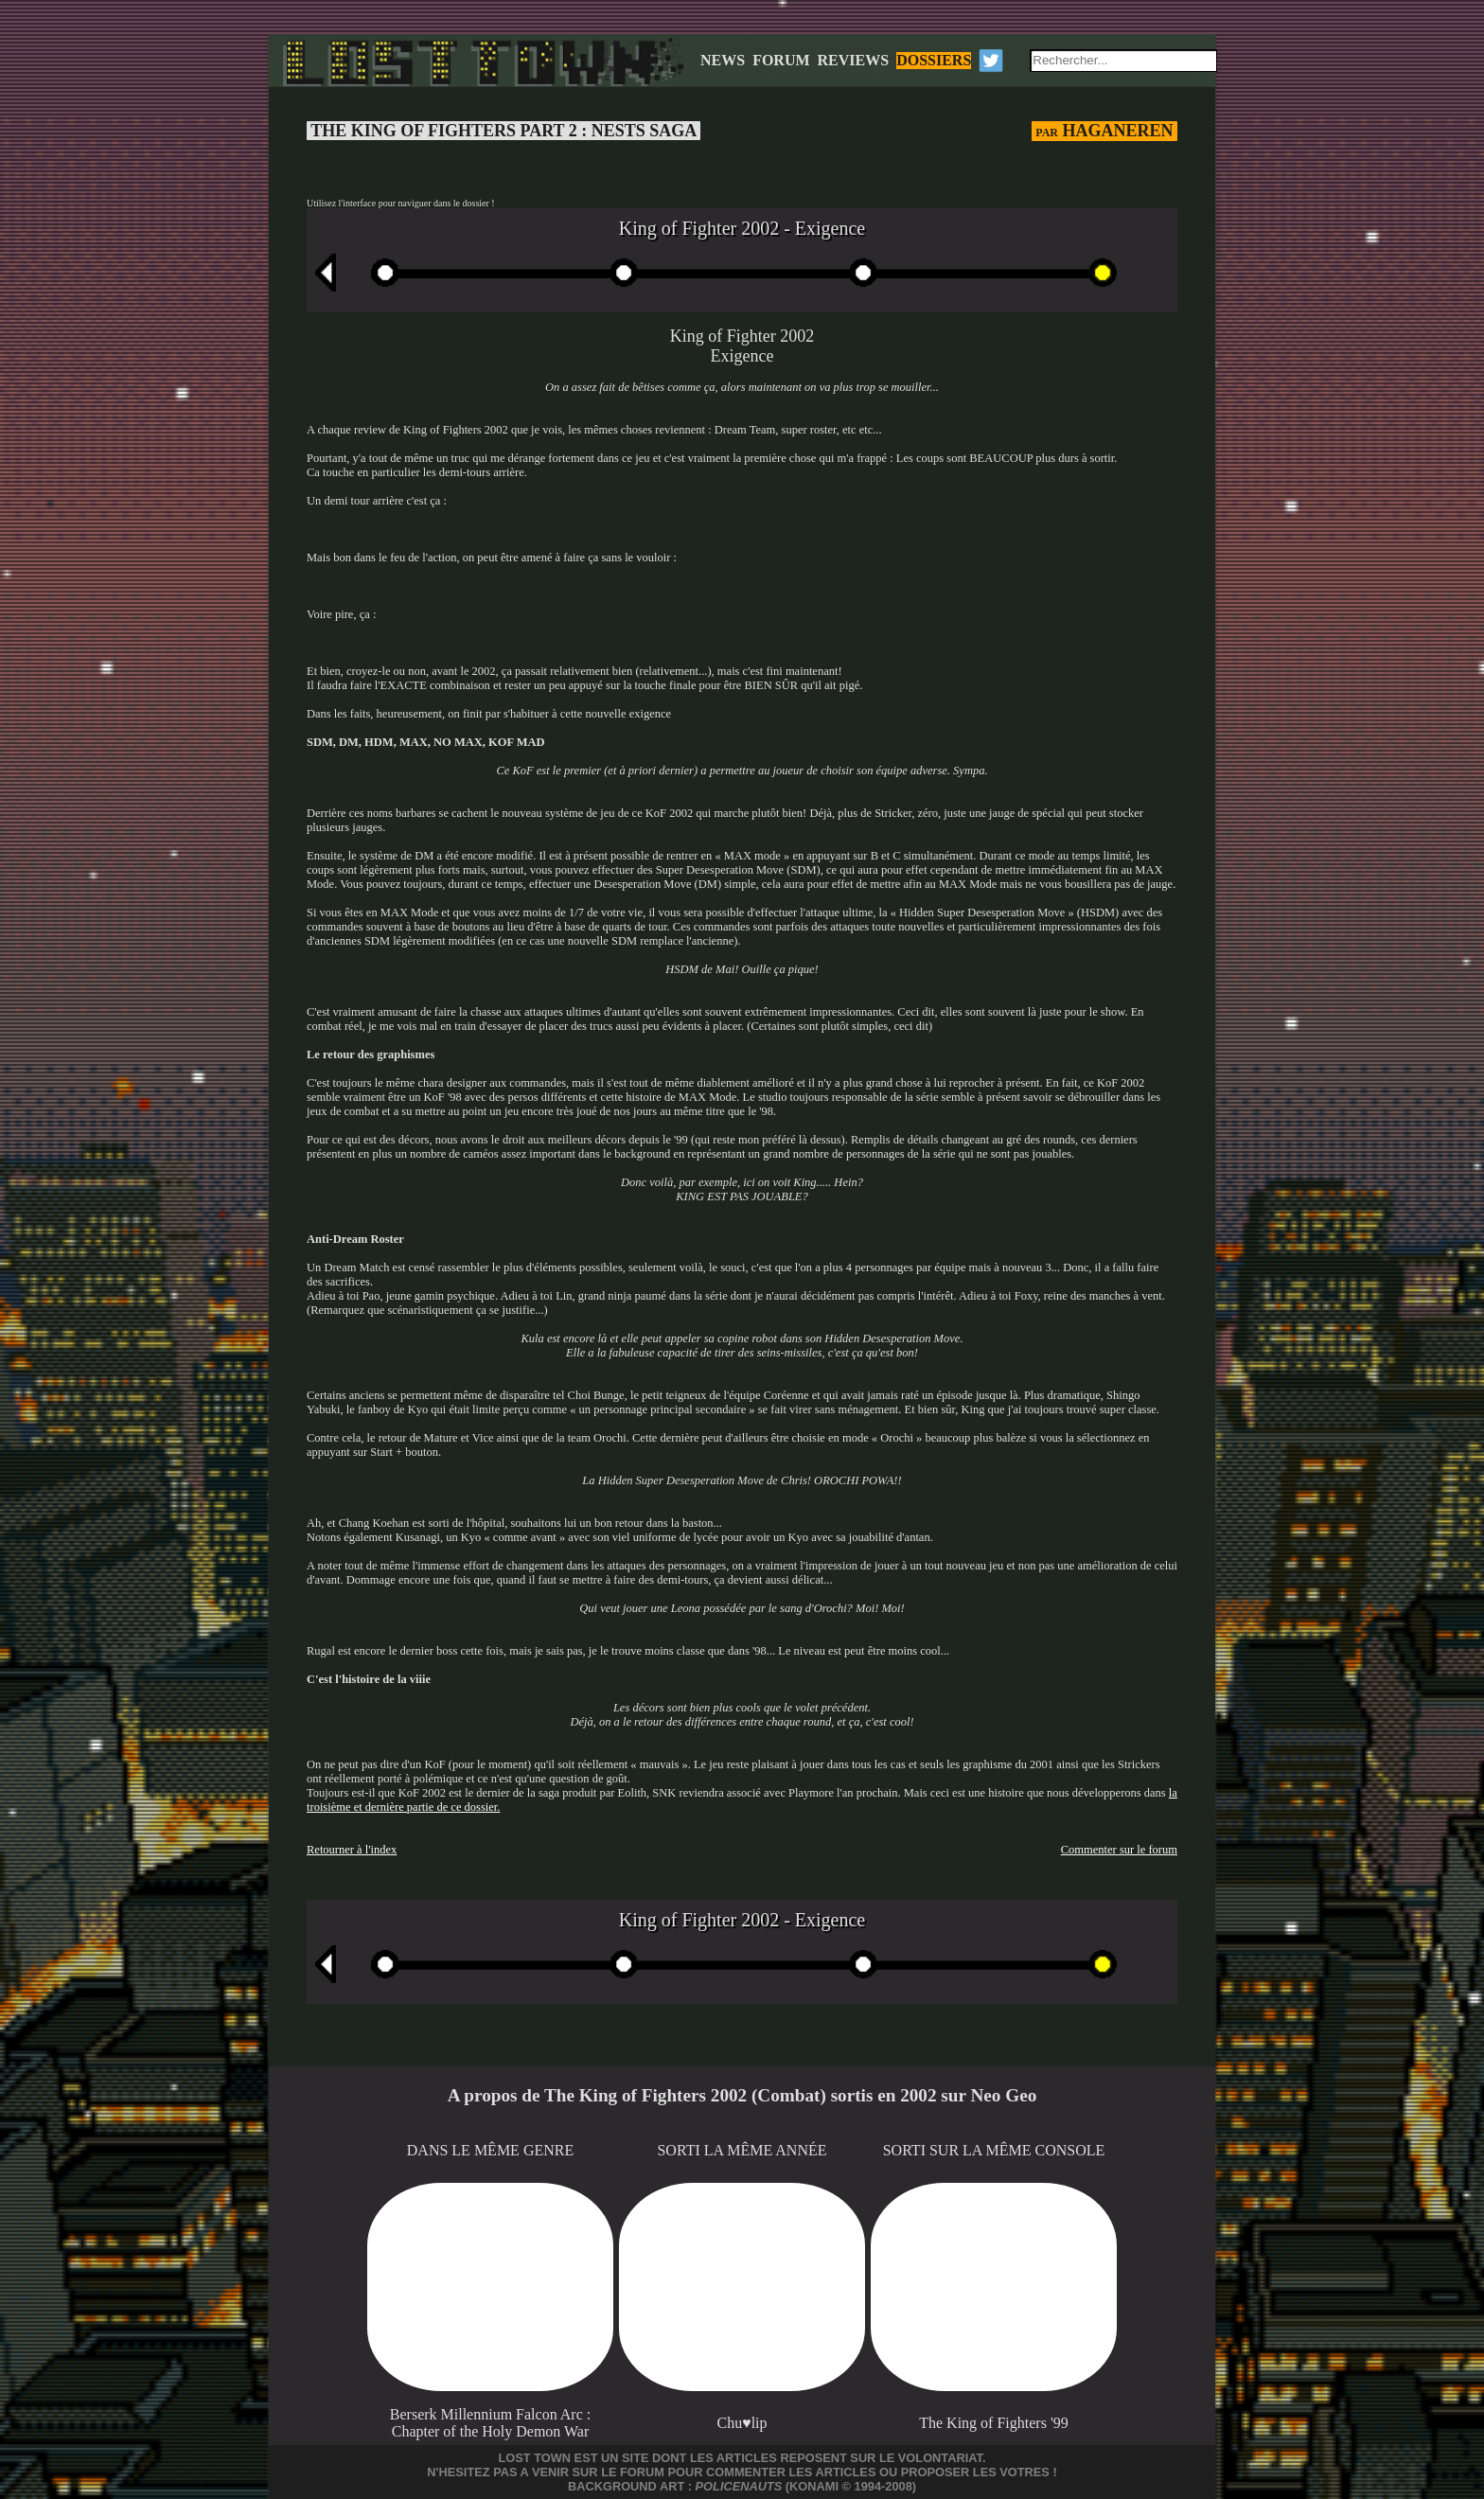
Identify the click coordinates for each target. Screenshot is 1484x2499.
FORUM (780, 60)
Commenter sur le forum (1119, 1849)
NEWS (722, 60)
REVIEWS (854, 60)
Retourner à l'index (352, 1849)
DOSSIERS (933, 60)
